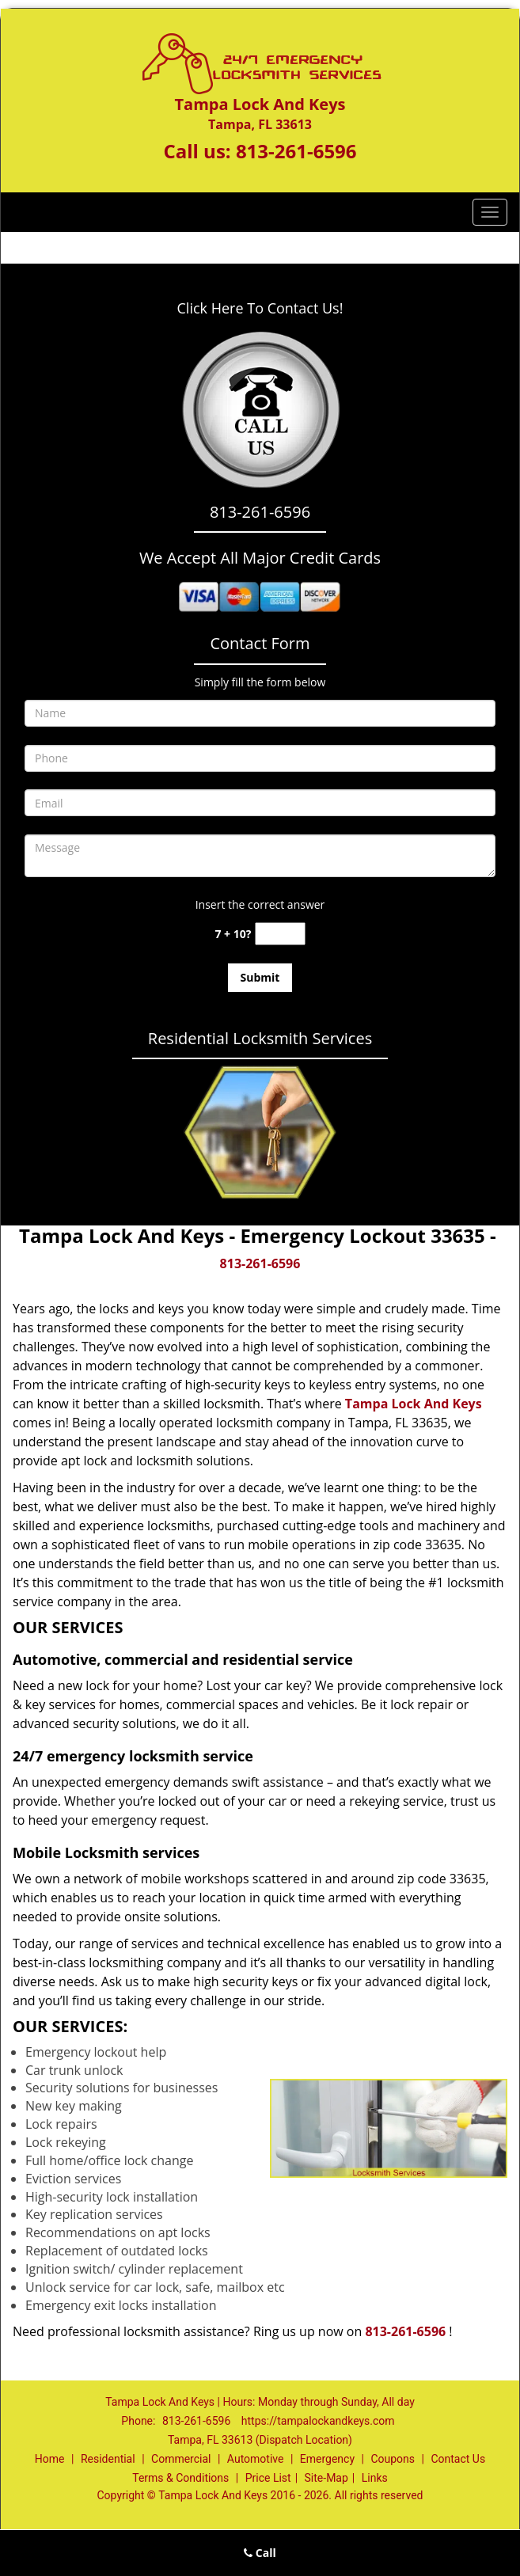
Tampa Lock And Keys (413, 1403)
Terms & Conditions (180, 2478)
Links (375, 2478)
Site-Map (326, 2478)
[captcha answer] (280, 933)
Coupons (392, 2459)
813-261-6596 (296, 151)
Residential (108, 2459)
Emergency (327, 2459)
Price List (268, 2478)
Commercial (181, 2459)
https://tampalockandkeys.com (318, 2421)
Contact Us (458, 2459)
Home (50, 2459)
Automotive (255, 2459)
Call (260, 2552)
